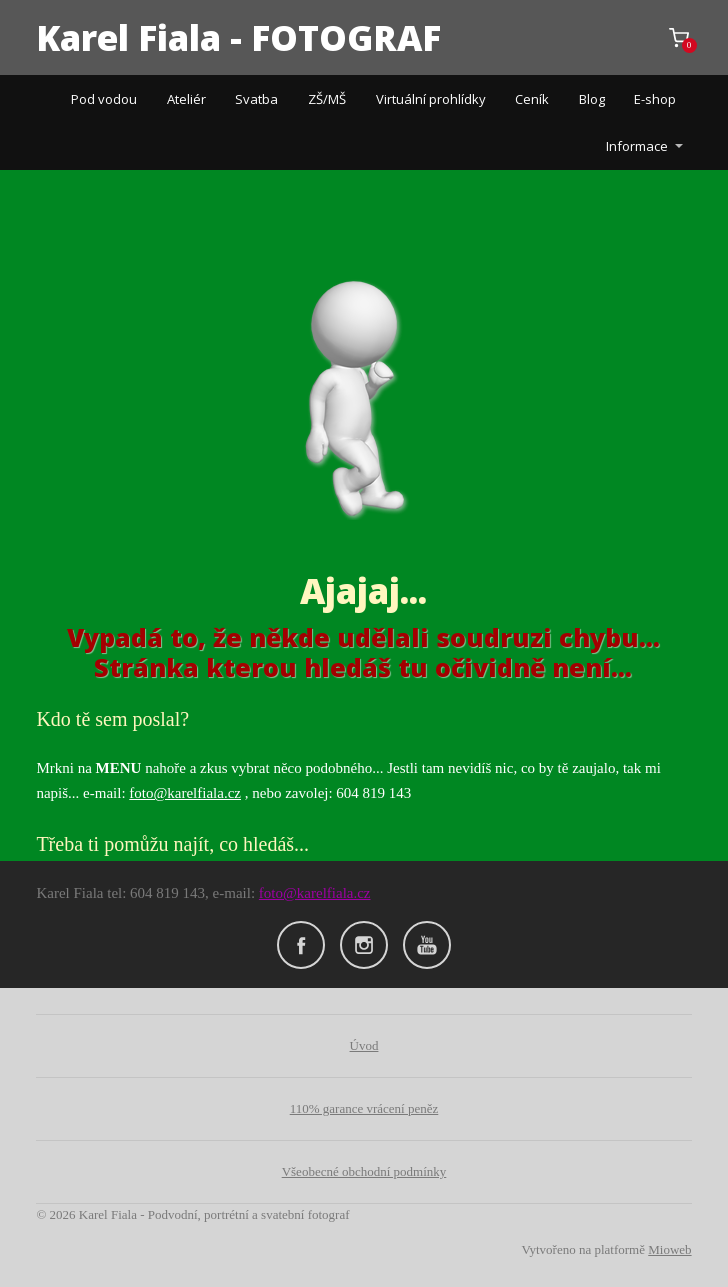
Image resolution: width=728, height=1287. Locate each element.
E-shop (655, 99)
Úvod (364, 1045)
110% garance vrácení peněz (364, 1108)
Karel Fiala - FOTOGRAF (238, 37)
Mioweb (669, 1249)
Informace (637, 146)
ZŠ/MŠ (327, 99)
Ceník (532, 99)
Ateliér (186, 99)
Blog (592, 99)
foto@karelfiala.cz (185, 793)
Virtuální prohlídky (431, 99)
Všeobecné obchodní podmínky (364, 1171)
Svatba (256, 99)
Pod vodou (104, 99)
